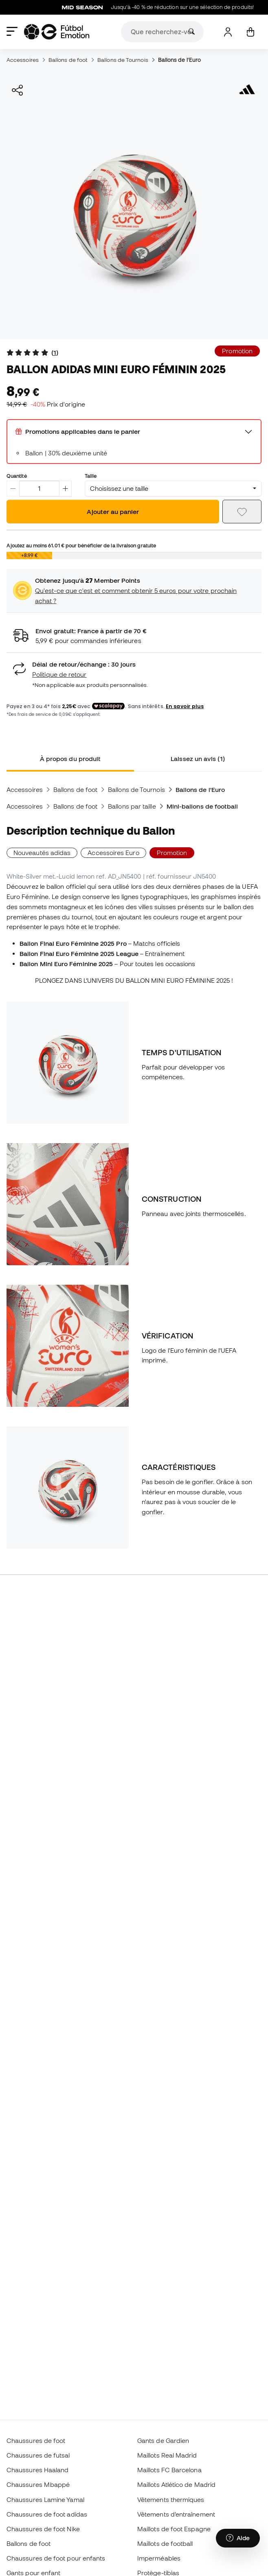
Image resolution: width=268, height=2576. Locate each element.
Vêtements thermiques (170, 2499)
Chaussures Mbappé (38, 2484)
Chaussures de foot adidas (47, 2514)
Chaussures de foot (36, 2440)
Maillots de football (165, 2543)
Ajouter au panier (113, 511)
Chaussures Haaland (37, 2469)
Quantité (17, 476)
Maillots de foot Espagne (174, 2528)
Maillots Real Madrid (167, 2455)
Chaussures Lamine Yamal (45, 2499)
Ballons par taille (132, 806)
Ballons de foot (68, 60)
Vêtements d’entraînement (176, 2514)
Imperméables (158, 2558)
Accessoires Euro (113, 852)
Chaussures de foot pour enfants (56, 2558)
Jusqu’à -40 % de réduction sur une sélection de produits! (165, 7)
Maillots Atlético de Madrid (176, 2484)
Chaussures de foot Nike (43, 2528)
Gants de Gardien (163, 2440)
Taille (91, 476)
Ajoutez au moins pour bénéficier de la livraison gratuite (81, 545)
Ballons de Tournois (122, 60)
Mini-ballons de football (202, 806)
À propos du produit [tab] (70, 758)
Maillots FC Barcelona (169, 2469)
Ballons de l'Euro (179, 60)
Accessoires (23, 60)
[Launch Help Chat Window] (238, 2538)
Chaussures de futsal (38, 2455)
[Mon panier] (250, 31)
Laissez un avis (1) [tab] (197, 758)
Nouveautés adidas (41, 852)
